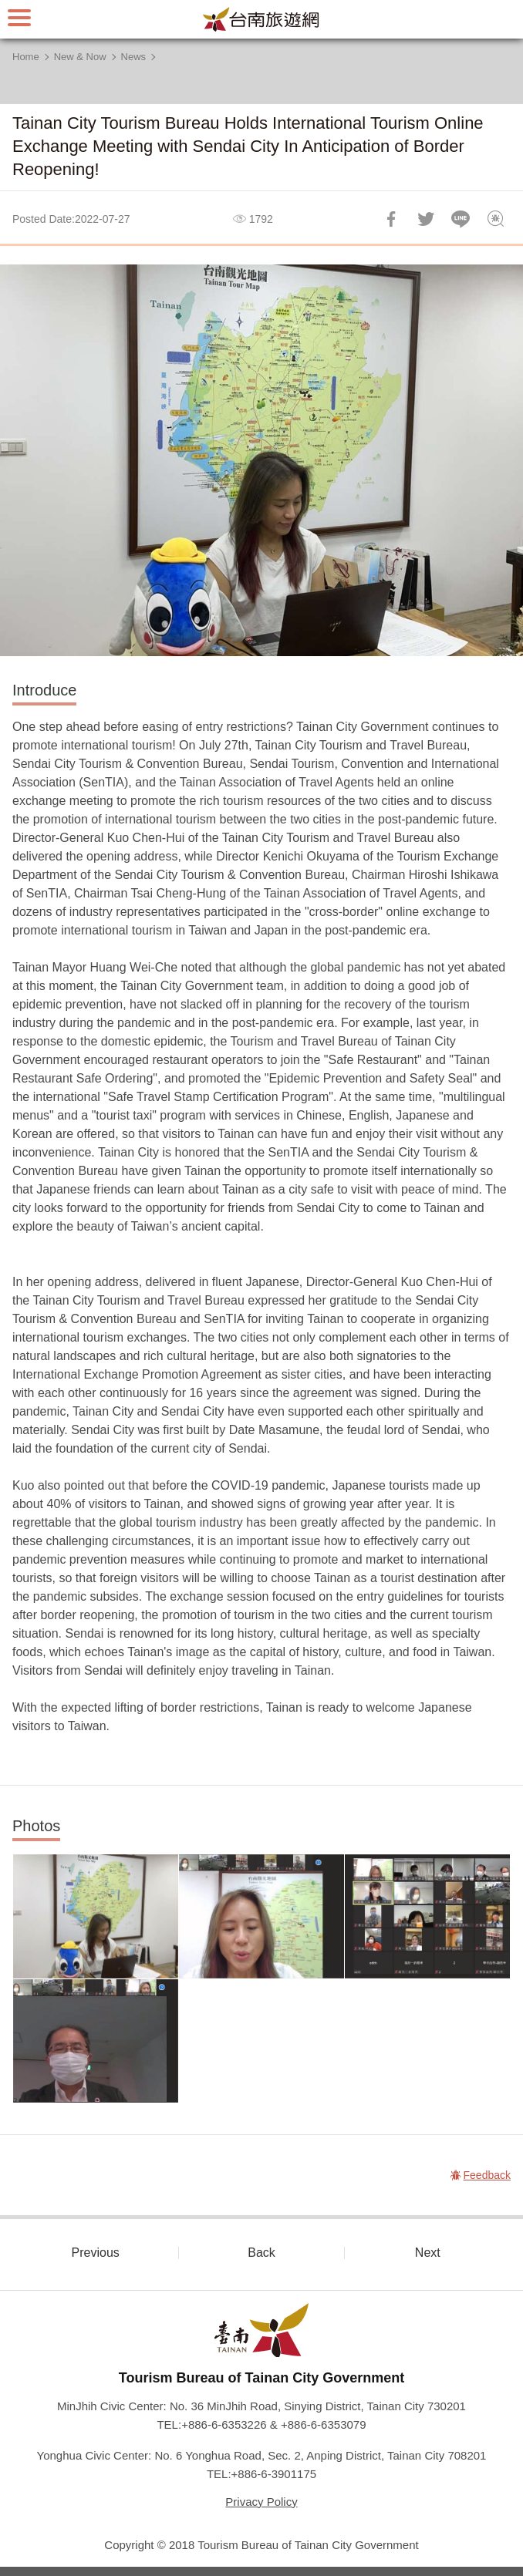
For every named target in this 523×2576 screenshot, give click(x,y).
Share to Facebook (391, 219)
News (134, 56)
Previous (96, 2252)
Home (25, 56)
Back (261, 2252)
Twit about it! (425, 219)
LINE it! (460, 219)
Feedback (495, 219)
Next (427, 2252)
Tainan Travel (261, 19)
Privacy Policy (261, 2501)
